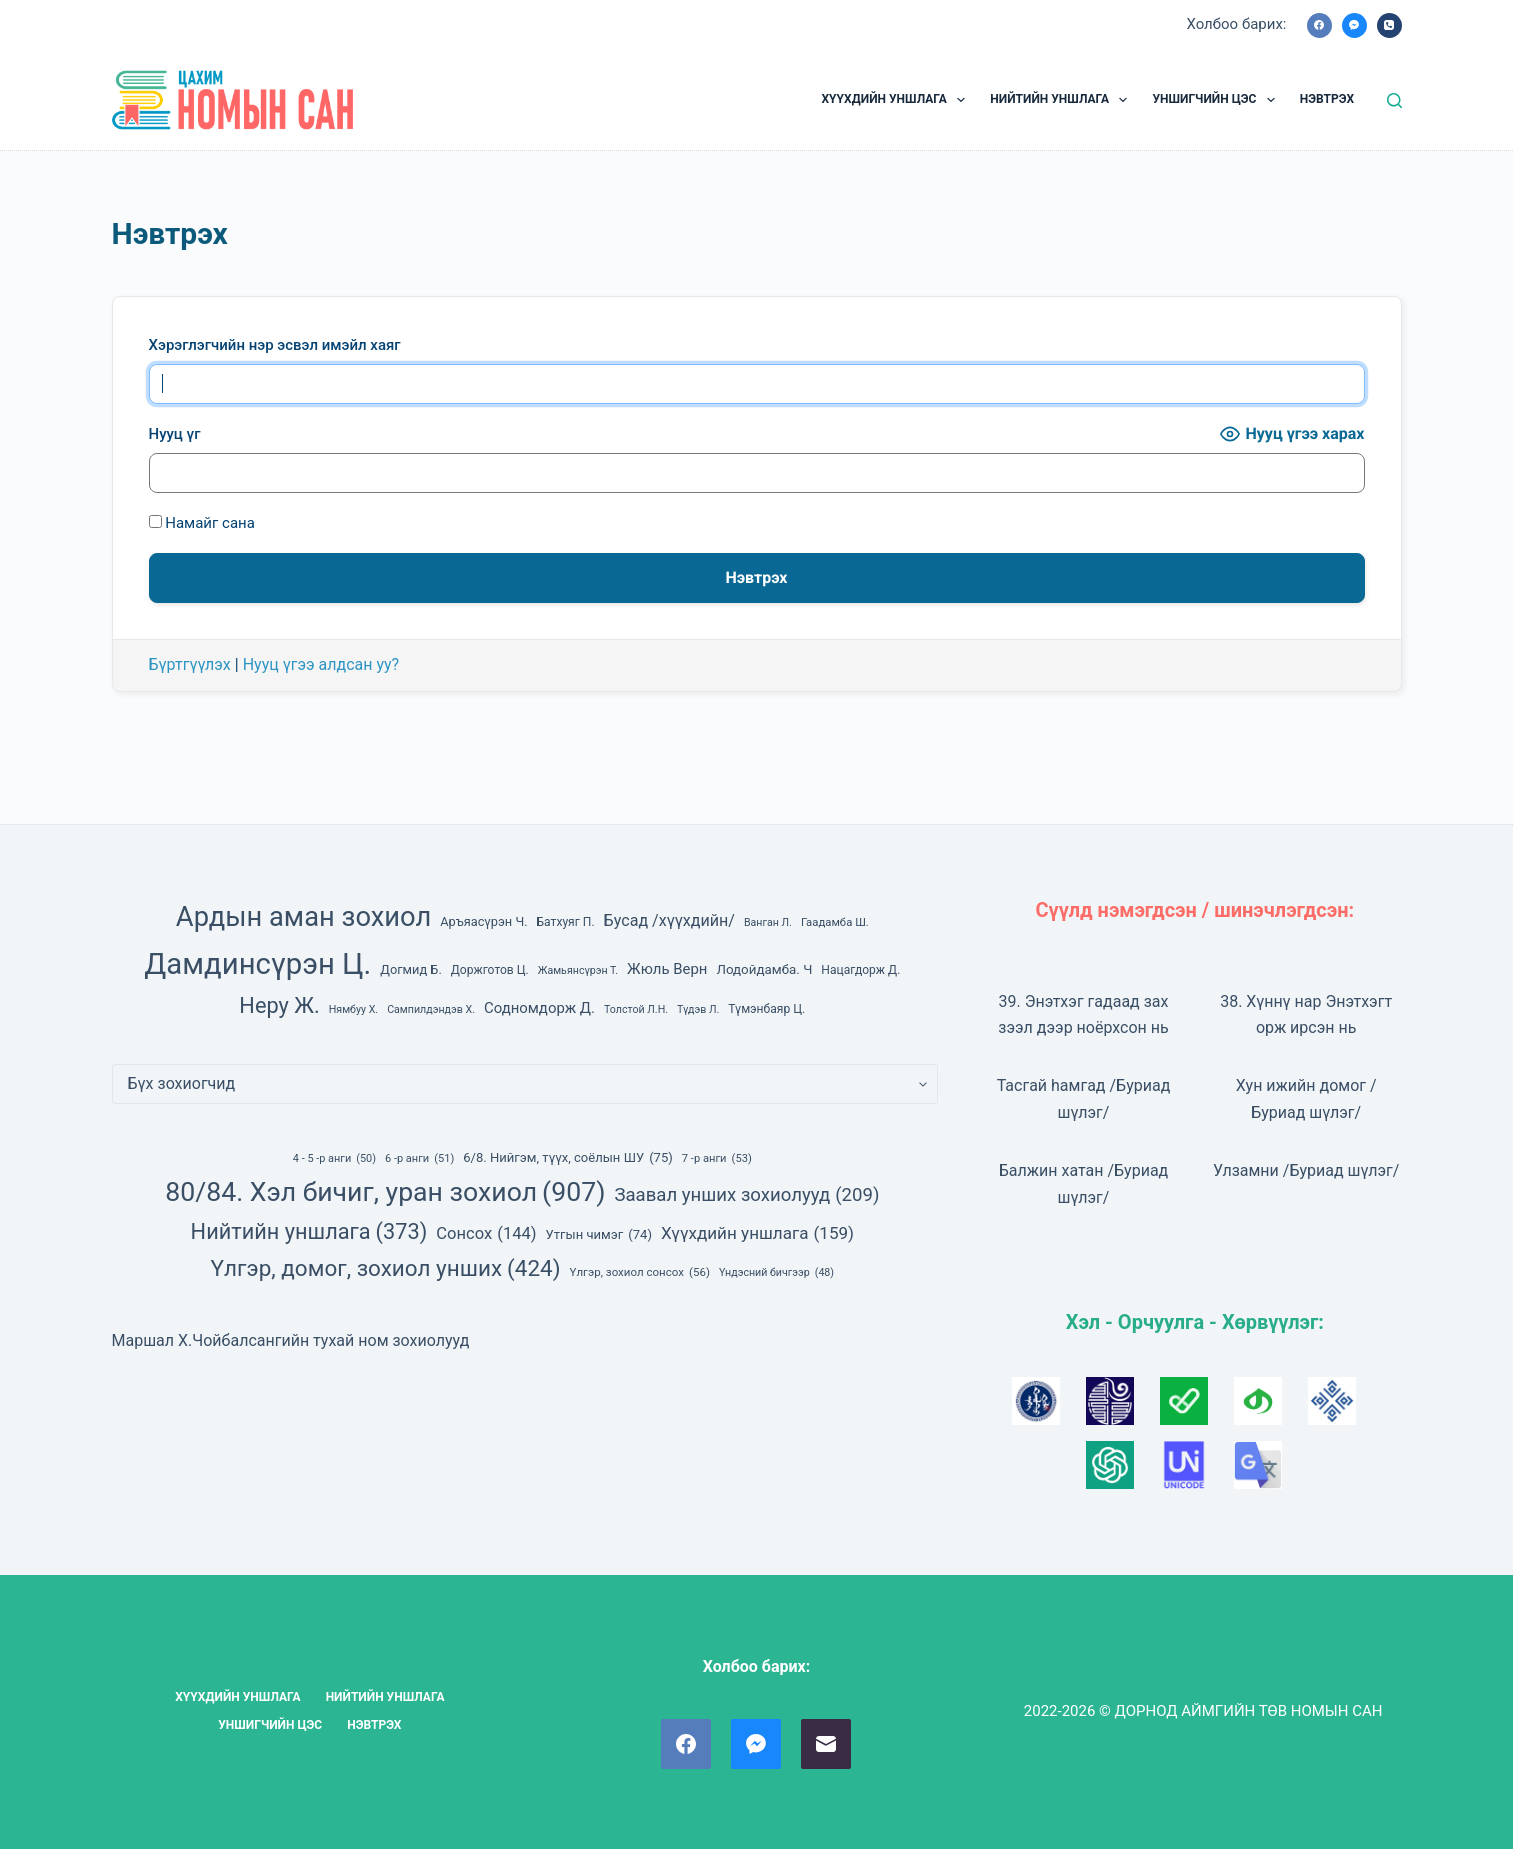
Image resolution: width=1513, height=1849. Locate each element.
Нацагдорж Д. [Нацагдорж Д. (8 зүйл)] (860, 970)
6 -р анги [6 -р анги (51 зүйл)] (419, 1159)
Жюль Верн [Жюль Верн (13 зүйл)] (667, 969)
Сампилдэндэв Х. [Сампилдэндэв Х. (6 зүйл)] (431, 1009)
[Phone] (1389, 25)
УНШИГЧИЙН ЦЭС (1217, 100)
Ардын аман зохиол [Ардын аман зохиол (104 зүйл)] (303, 917)
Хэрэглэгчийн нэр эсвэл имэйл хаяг (275, 345)
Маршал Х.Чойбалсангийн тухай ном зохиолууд (291, 1340)
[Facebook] (1319, 25)
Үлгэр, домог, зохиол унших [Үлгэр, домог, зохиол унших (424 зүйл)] (386, 1268)
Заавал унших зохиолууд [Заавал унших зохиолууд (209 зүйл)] (746, 1195)
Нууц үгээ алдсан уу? (321, 664)
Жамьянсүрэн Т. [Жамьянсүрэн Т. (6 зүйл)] (578, 970)
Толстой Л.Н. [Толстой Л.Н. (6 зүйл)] (636, 1009)
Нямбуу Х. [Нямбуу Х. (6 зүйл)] (353, 1009)
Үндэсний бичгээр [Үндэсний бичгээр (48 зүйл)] (776, 1273)
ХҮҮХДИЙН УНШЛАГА (897, 100)
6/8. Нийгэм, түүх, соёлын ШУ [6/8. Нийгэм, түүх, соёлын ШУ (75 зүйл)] (568, 1158)
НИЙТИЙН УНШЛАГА (1062, 100)
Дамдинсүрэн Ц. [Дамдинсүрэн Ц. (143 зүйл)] (257, 964)
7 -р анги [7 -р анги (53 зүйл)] (717, 1159)
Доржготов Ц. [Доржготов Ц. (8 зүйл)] (490, 970)
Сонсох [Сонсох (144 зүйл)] (486, 1233)
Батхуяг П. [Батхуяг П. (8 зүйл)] (566, 922)
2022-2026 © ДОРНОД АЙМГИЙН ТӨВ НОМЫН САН (1203, 1711)
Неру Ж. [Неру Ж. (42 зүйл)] (279, 1005)
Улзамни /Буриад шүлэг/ (1306, 1170)
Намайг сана (202, 523)
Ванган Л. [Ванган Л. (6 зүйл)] (768, 922)
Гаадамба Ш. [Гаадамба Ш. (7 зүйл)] (835, 922)
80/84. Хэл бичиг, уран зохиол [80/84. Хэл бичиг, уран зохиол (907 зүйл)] (385, 1192)
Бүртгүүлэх (190, 664)
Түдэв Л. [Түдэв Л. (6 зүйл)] (698, 1009)
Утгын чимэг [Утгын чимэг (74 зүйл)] (599, 1235)
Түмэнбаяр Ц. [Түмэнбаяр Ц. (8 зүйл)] (766, 1009)
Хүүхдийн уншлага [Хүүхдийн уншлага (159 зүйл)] (757, 1233)
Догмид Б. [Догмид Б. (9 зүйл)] (411, 969)
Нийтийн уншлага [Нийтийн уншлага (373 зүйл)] (309, 1232)
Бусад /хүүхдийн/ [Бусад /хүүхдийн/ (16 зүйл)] (669, 920)
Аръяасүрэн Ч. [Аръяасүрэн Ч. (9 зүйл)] (483, 921)
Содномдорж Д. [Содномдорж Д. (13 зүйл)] (539, 1008)
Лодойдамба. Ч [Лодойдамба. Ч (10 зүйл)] (764, 969)
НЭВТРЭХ (1327, 99)
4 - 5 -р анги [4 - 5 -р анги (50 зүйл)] (334, 1159)
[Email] (826, 1744)
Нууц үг (175, 434)
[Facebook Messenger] (1354, 25)
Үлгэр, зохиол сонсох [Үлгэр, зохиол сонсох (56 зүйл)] (640, 1272)
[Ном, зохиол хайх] (1394, 100)
